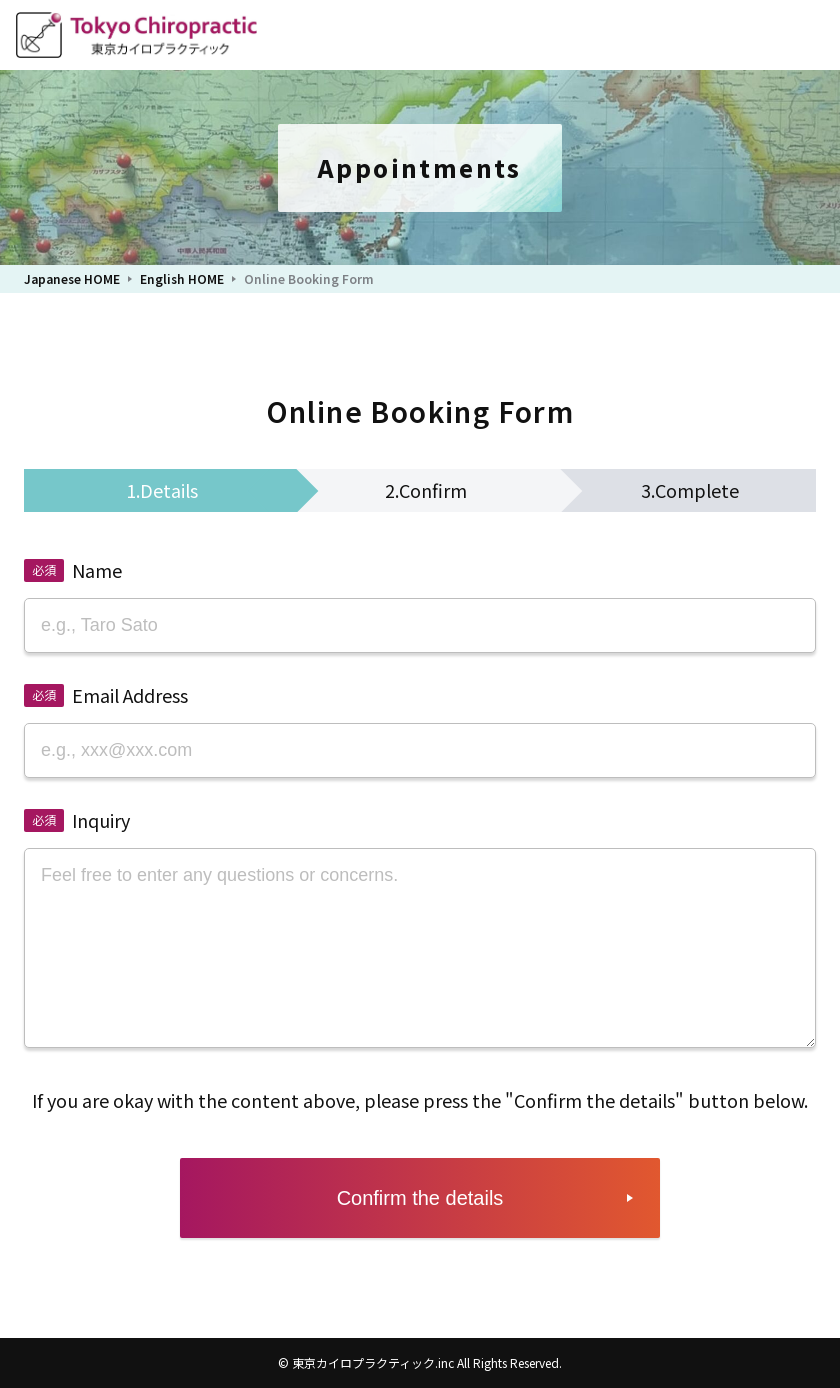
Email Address (130, 695)
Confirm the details (420, 1198)
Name (97, 570)
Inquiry (101, 820)
